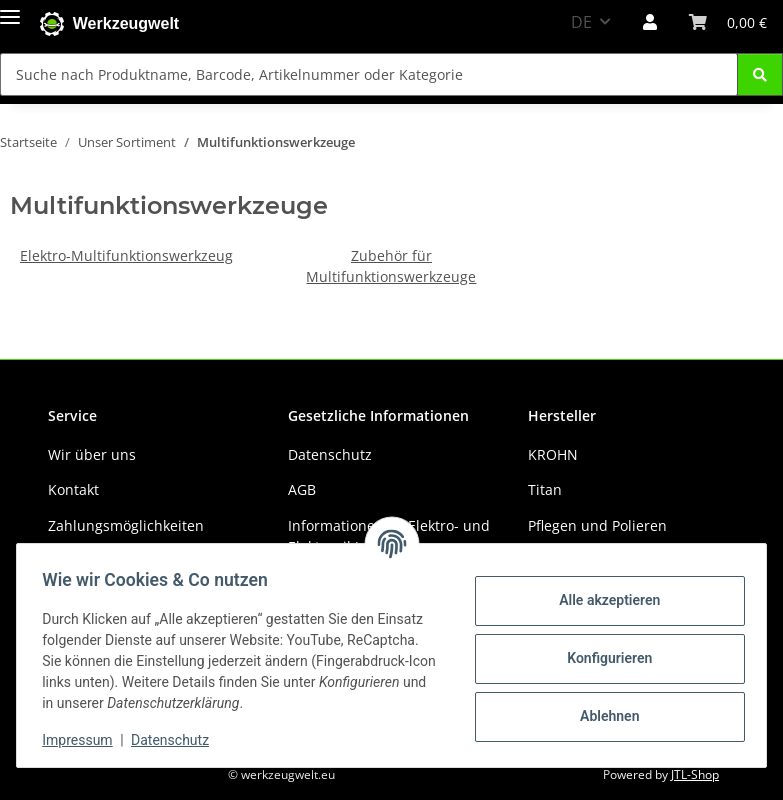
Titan (545, 489)
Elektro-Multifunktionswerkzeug (126, 255)
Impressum (84, 740)
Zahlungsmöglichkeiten (126, 525)
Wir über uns (92, 454)
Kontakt (73, 489)
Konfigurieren (602, 658)
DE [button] (581, 22)
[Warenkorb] (728, 22)
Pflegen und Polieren (597, 525)
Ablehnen (602, 716)
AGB (302, 489)
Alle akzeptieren (602, 600)
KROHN (553, 454)
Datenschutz (177, 740)
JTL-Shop (695, 774)
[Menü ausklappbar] (10, 12)
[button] (650, 22)
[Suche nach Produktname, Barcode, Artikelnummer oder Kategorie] (369, 74)
